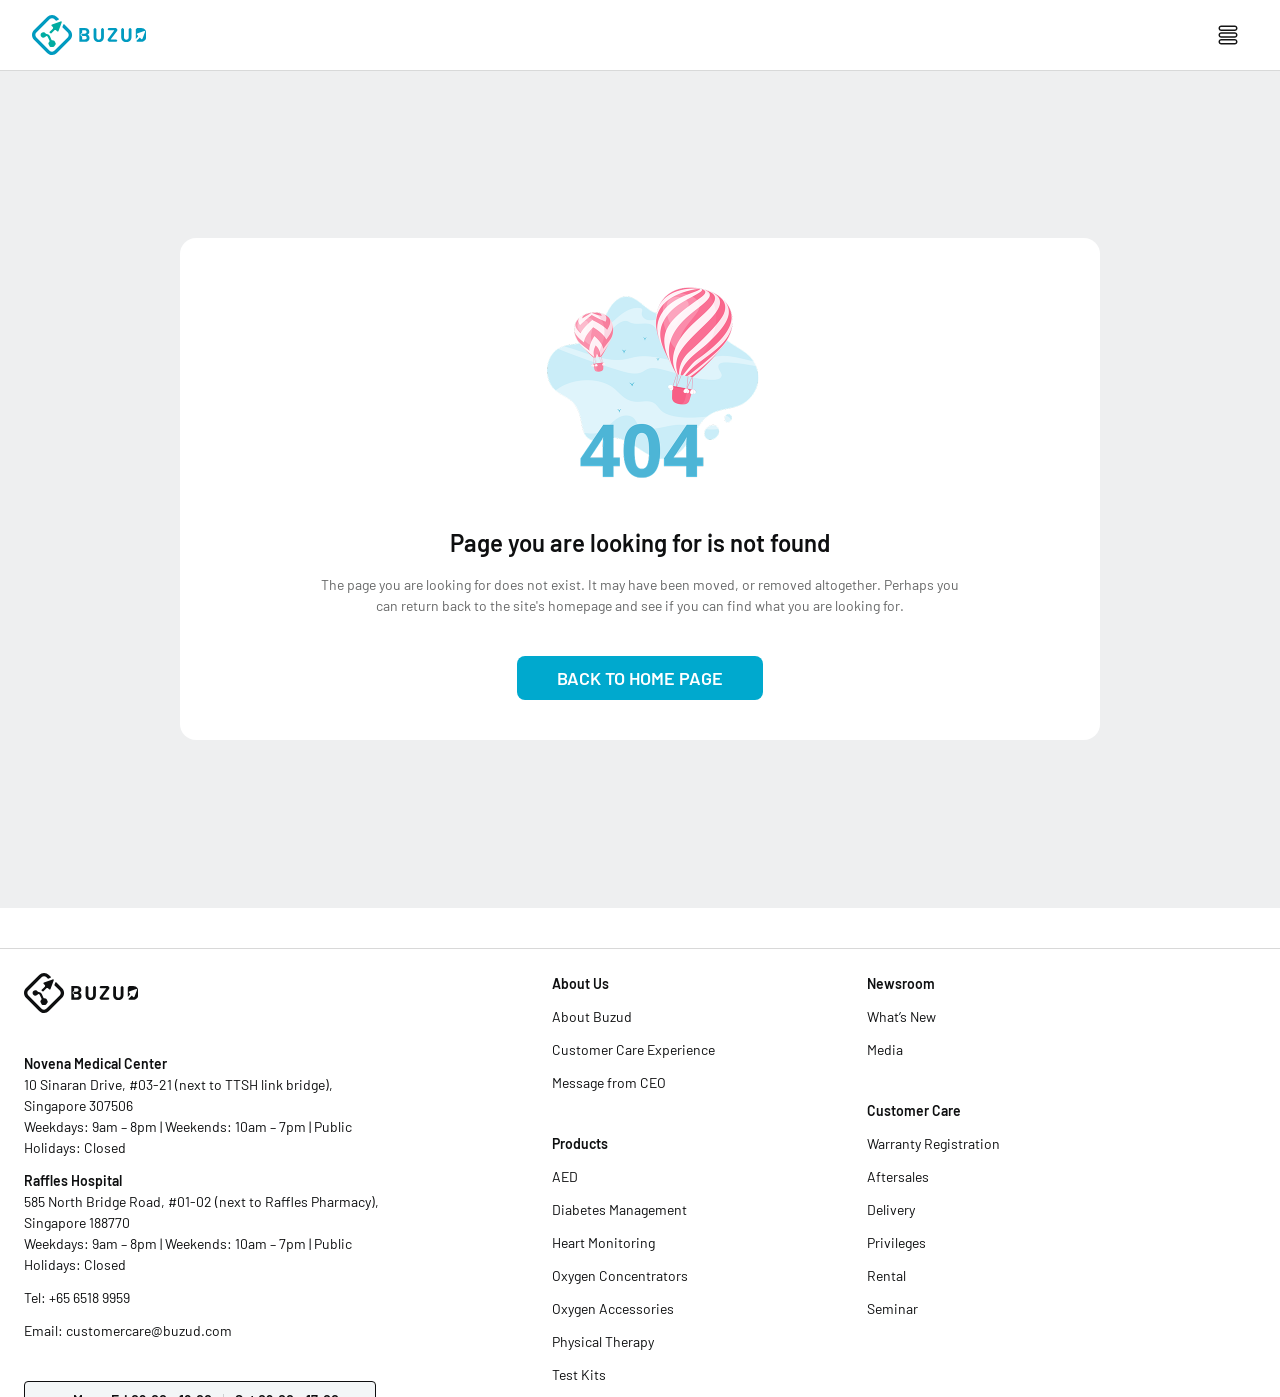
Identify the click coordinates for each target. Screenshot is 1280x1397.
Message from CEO (609, 1082)
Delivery (891, 1209)
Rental (886, 1275)
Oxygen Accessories (613, 1308)
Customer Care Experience (633, 1049)
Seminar (892, 1308)
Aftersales (898, 1176)
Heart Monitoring (603, 1242)
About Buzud (592, 1016)
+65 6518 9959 (89, 1297)
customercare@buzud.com (149, 1330)
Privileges (896, 1242)
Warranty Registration (933, 1143)
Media (885, 1049)
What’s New (901, 1016)
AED (565, 1176)
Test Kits (579, 1374)
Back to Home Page (640, 678)
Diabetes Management (619, 1209)
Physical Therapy (603, 1341)
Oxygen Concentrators (620, 1275)
